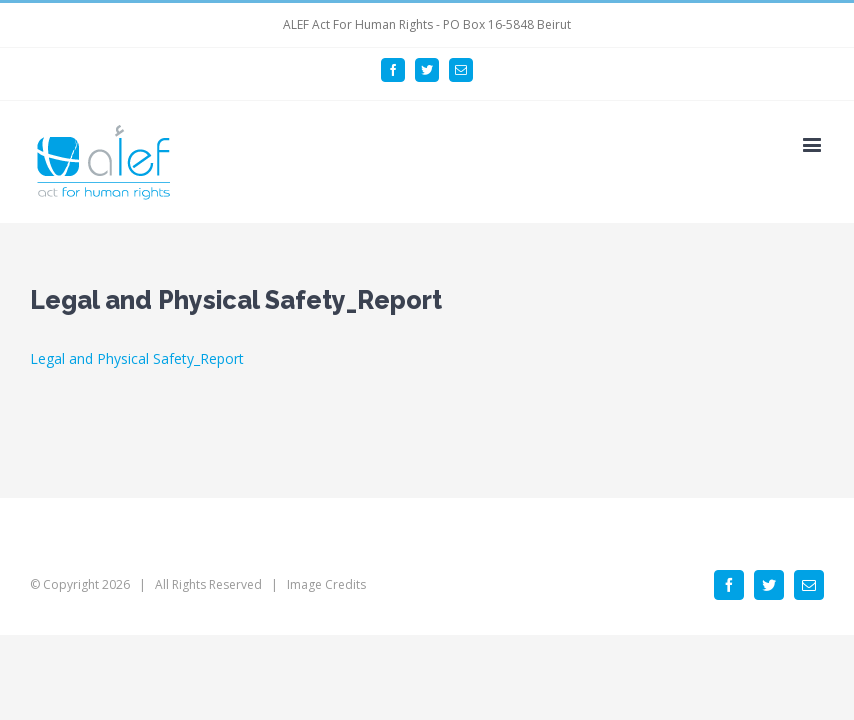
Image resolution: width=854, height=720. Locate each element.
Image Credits (326, 584)
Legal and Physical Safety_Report (137, 358)
